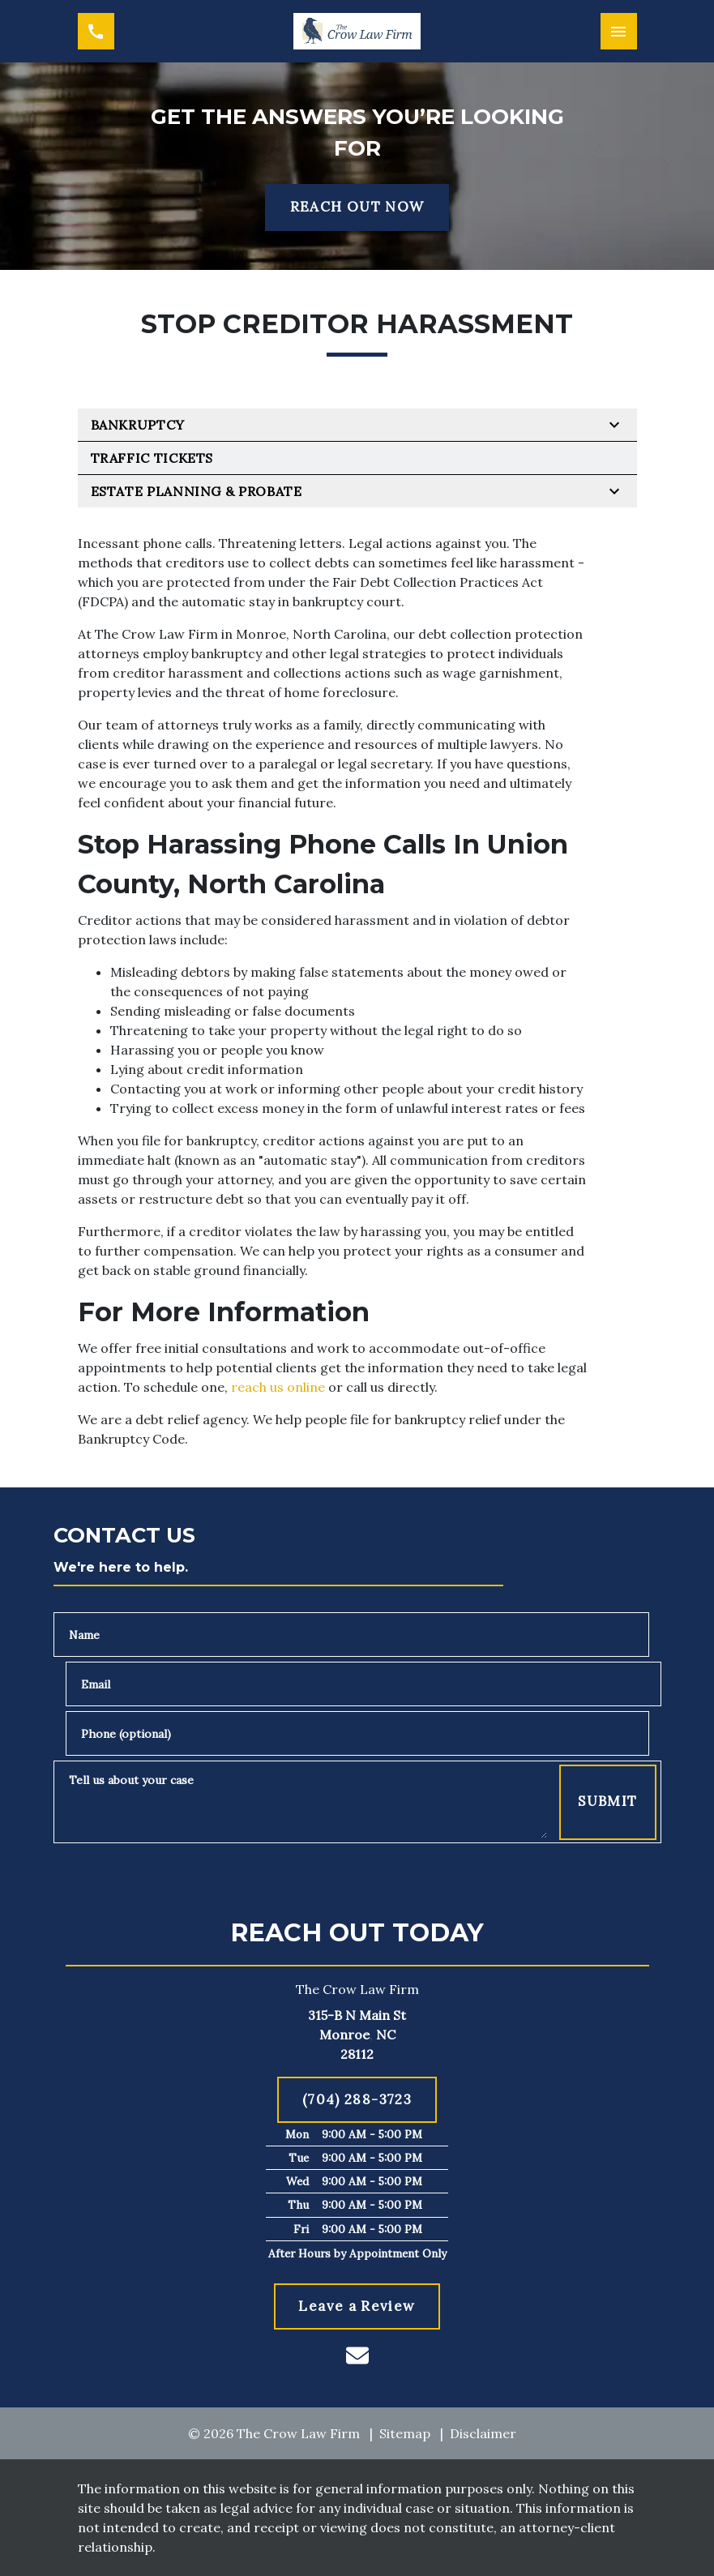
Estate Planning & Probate (196, 491)
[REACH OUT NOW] (357, 207)
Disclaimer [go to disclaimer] (483, 2433)
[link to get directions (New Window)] (357, 2034)
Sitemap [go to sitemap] (404, 2433)
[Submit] (607, 1801)
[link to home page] (357, 31)
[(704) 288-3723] (357, 2100)
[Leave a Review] (357, 2306)
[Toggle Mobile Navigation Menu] (619, 31)
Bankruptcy (138, 425)
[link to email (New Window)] (357, 2355)
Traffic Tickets (152, 458)
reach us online (278, 1387)
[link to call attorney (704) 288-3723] (96, 31)
